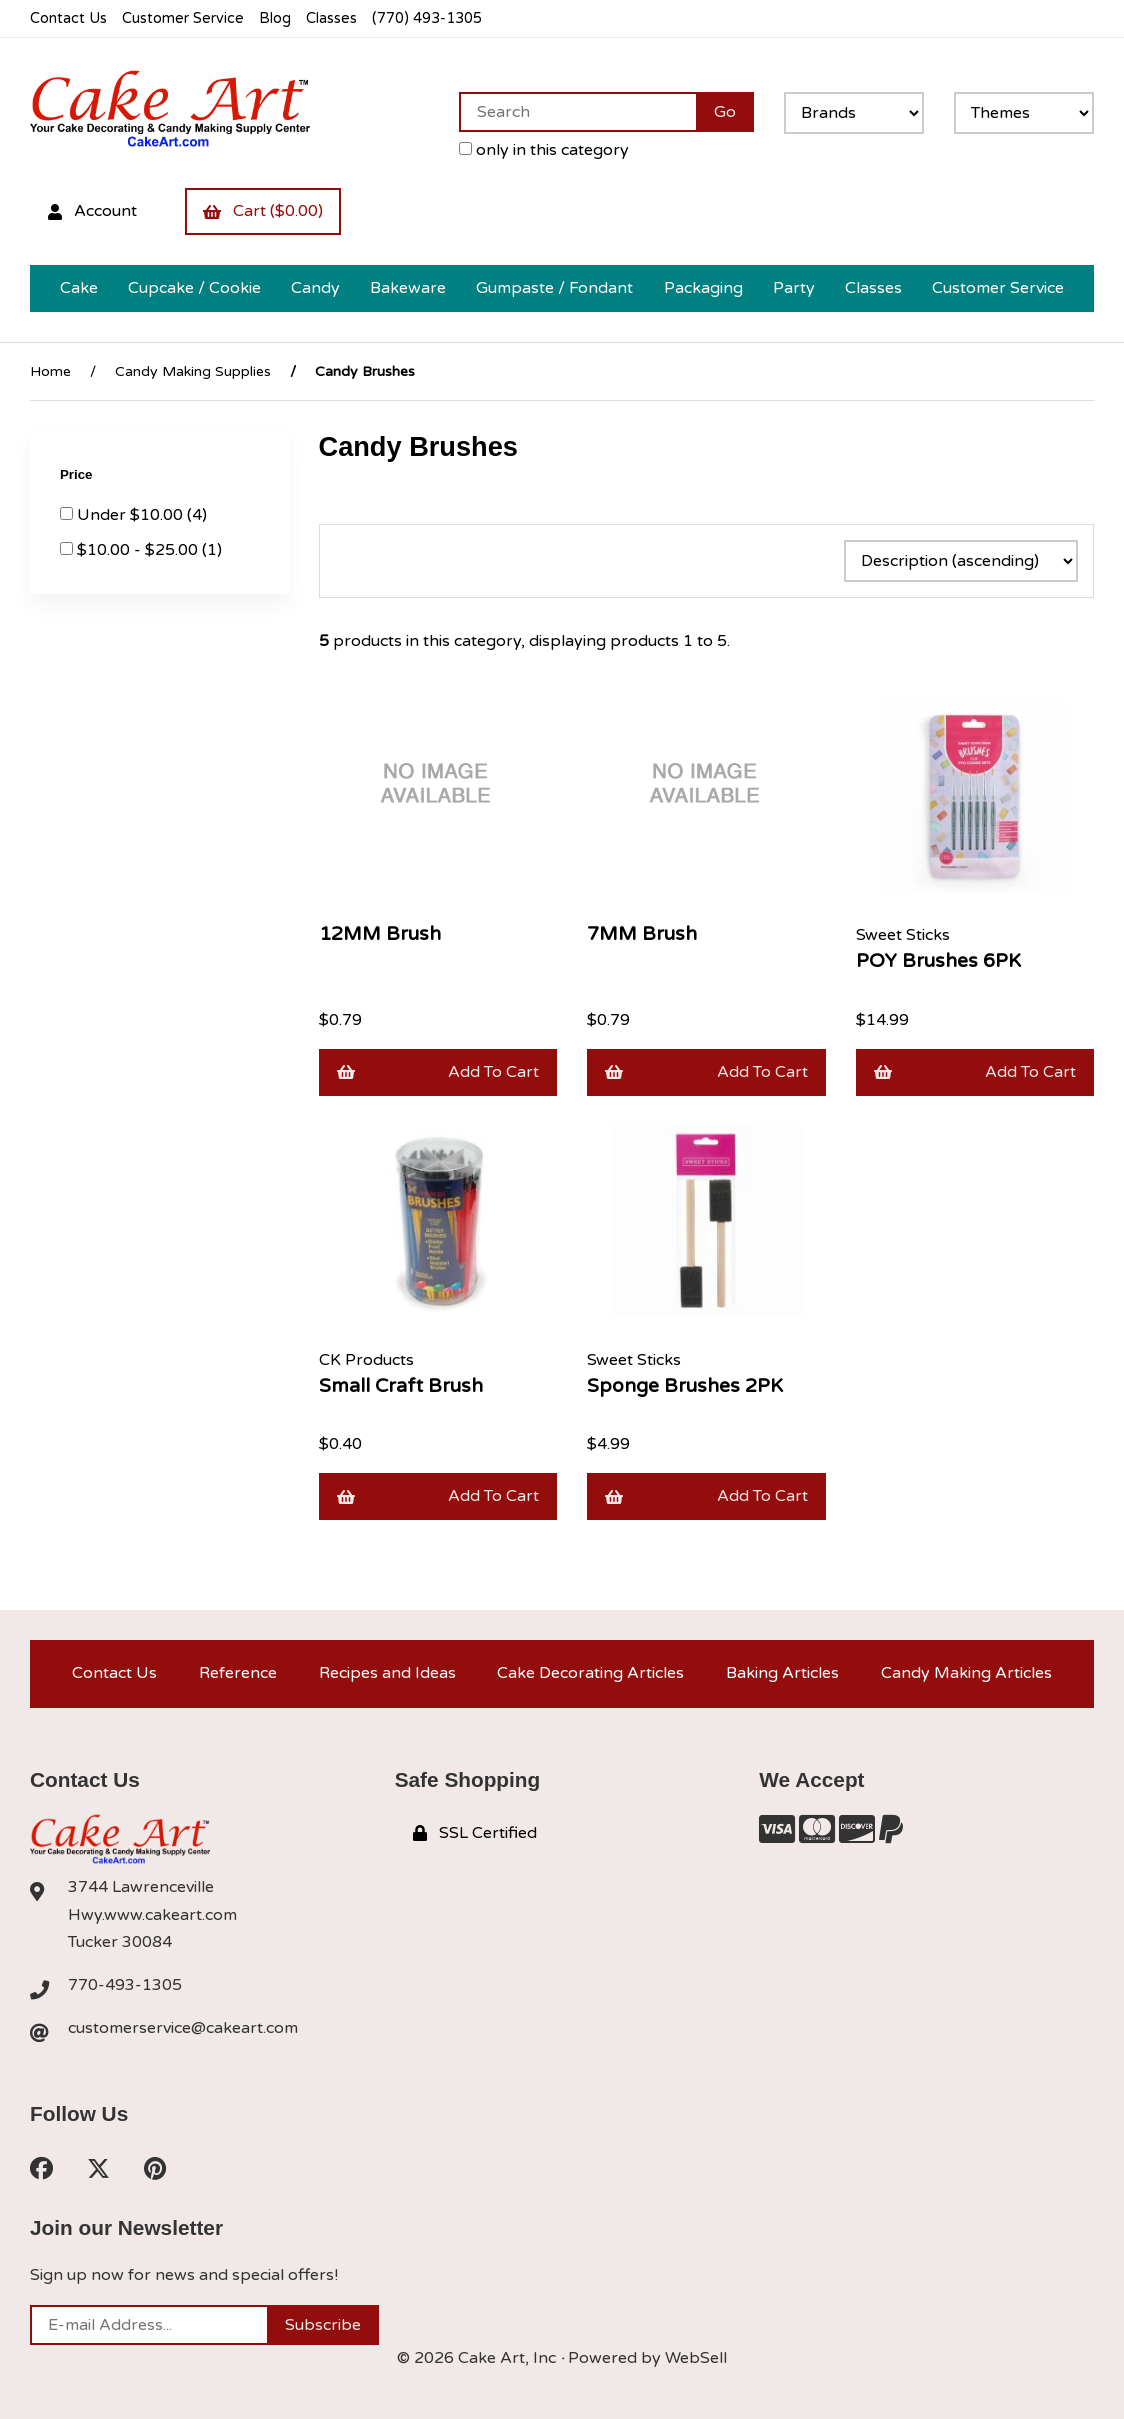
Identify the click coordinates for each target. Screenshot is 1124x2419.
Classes (331, 18)
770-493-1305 (125, 1985)
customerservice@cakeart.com (183, 2028)
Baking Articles (782, 1673)
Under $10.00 (132, 515)
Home (50, 371)
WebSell (696, 2358)
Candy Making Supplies (193, 371)
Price (78, 474)
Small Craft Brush (401, 1385)
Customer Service (183, 18)
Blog (275, 18)
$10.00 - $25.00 (139, 550)
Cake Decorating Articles (590, 1673)
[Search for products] (577, 112)
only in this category (544, 150)
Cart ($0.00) (263, 211)
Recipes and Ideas (387, 1673)
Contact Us (68, 18)
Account (92, 211)
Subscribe (323, 2325)
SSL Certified (475, 1833)
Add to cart (438, 1072)
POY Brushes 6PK (938, 960)
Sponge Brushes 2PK (685, 1385)
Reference (238, 1673)
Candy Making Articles (966, 1673)
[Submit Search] (725, 112)
